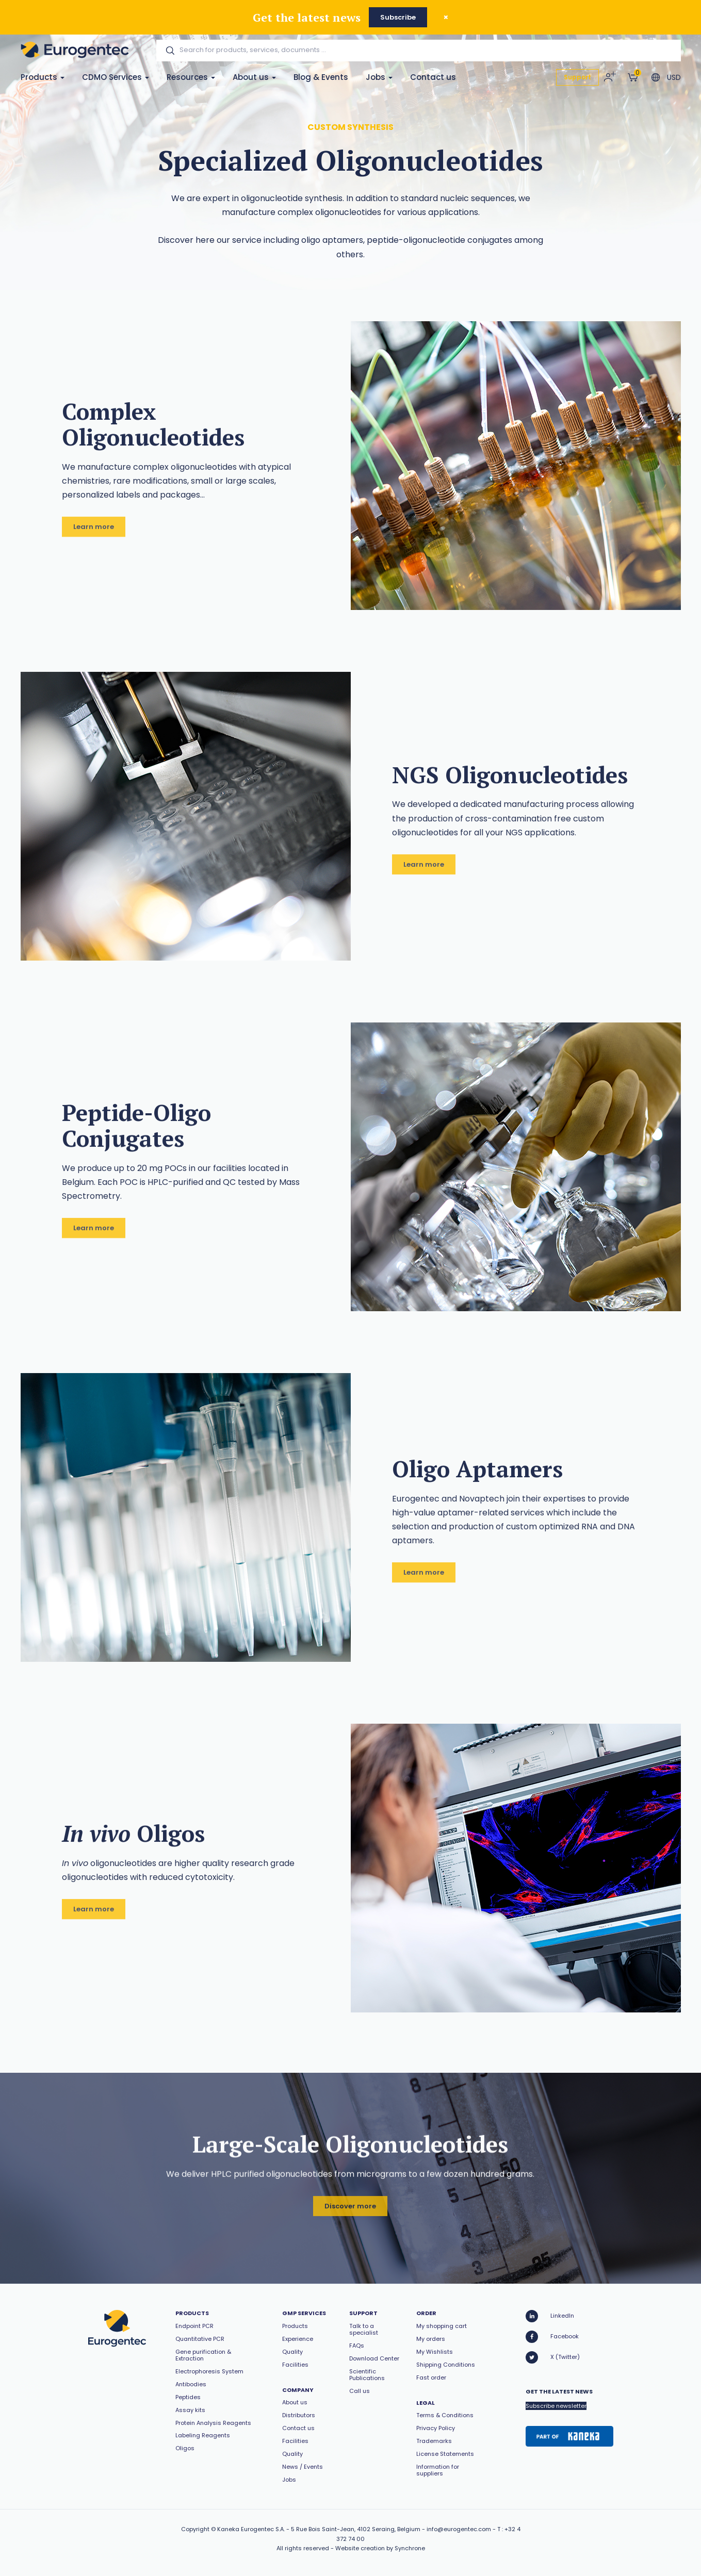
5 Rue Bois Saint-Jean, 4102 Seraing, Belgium (355, 2529)
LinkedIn (550, 2316)
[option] (516, 465)
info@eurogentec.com (459, 2529)
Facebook (552, 2337)
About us (254, 77)
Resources (191, 77)
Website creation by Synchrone (380, 2548)
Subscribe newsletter (556, 2406)
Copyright (195, 2529)
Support (577, 77)
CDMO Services (115, 77)
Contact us (433, 77)
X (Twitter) (553, 2357)
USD (674, 77)
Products (42, 77)
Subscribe (398, 17)
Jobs (379, 77)
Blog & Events (321, 77)
